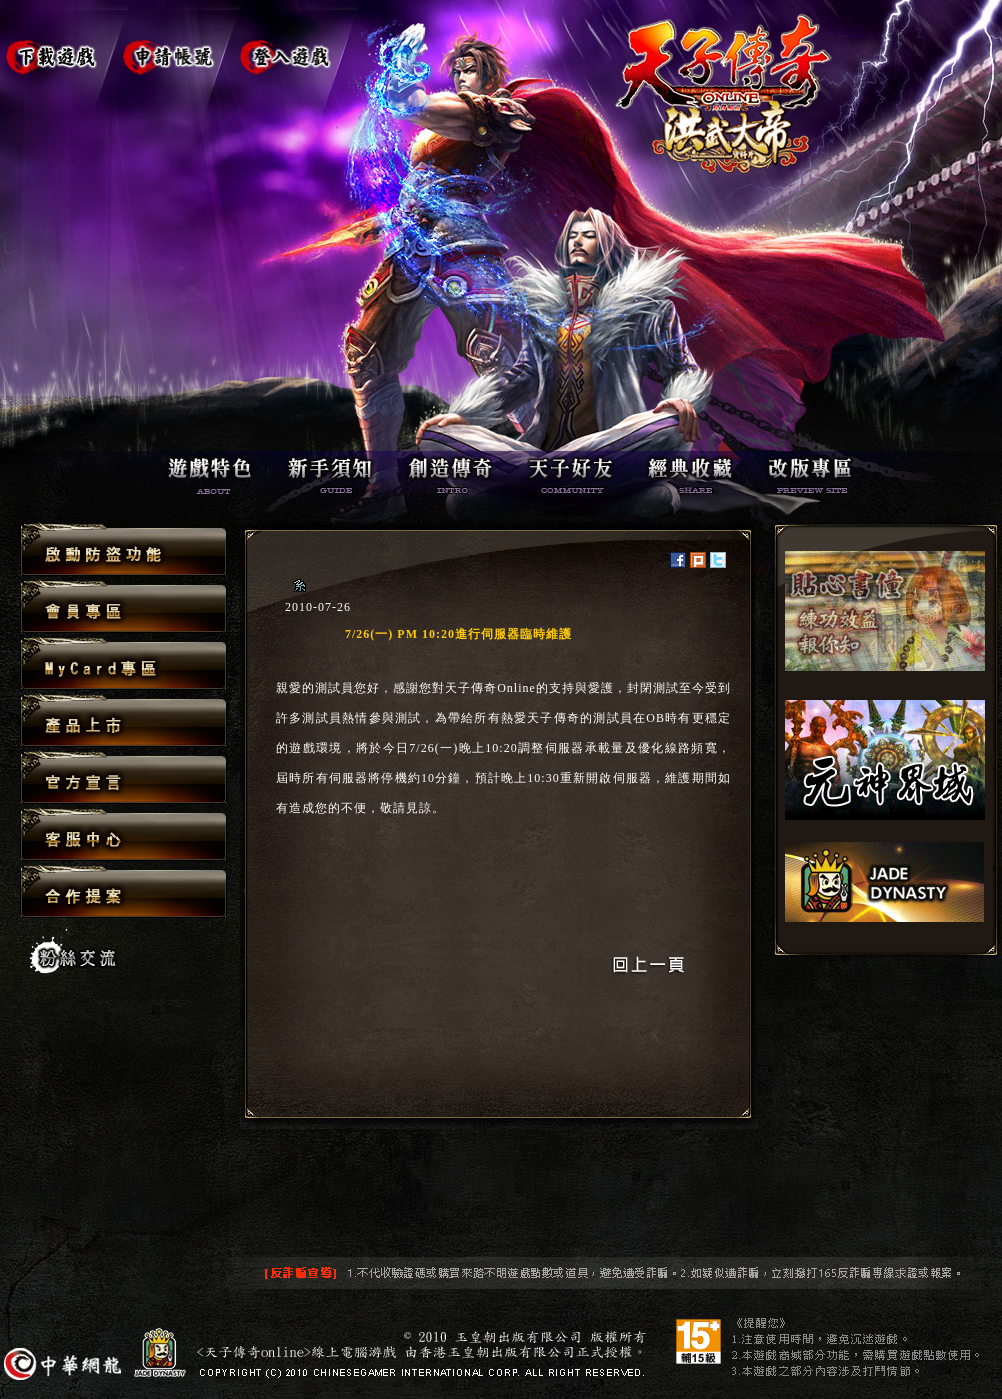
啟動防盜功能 (123, 550)
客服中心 (123, 835)
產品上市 (123, 721)
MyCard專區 (123, 664)
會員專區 (123, 607)
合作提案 (123, 891)
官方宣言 (123, 778)
